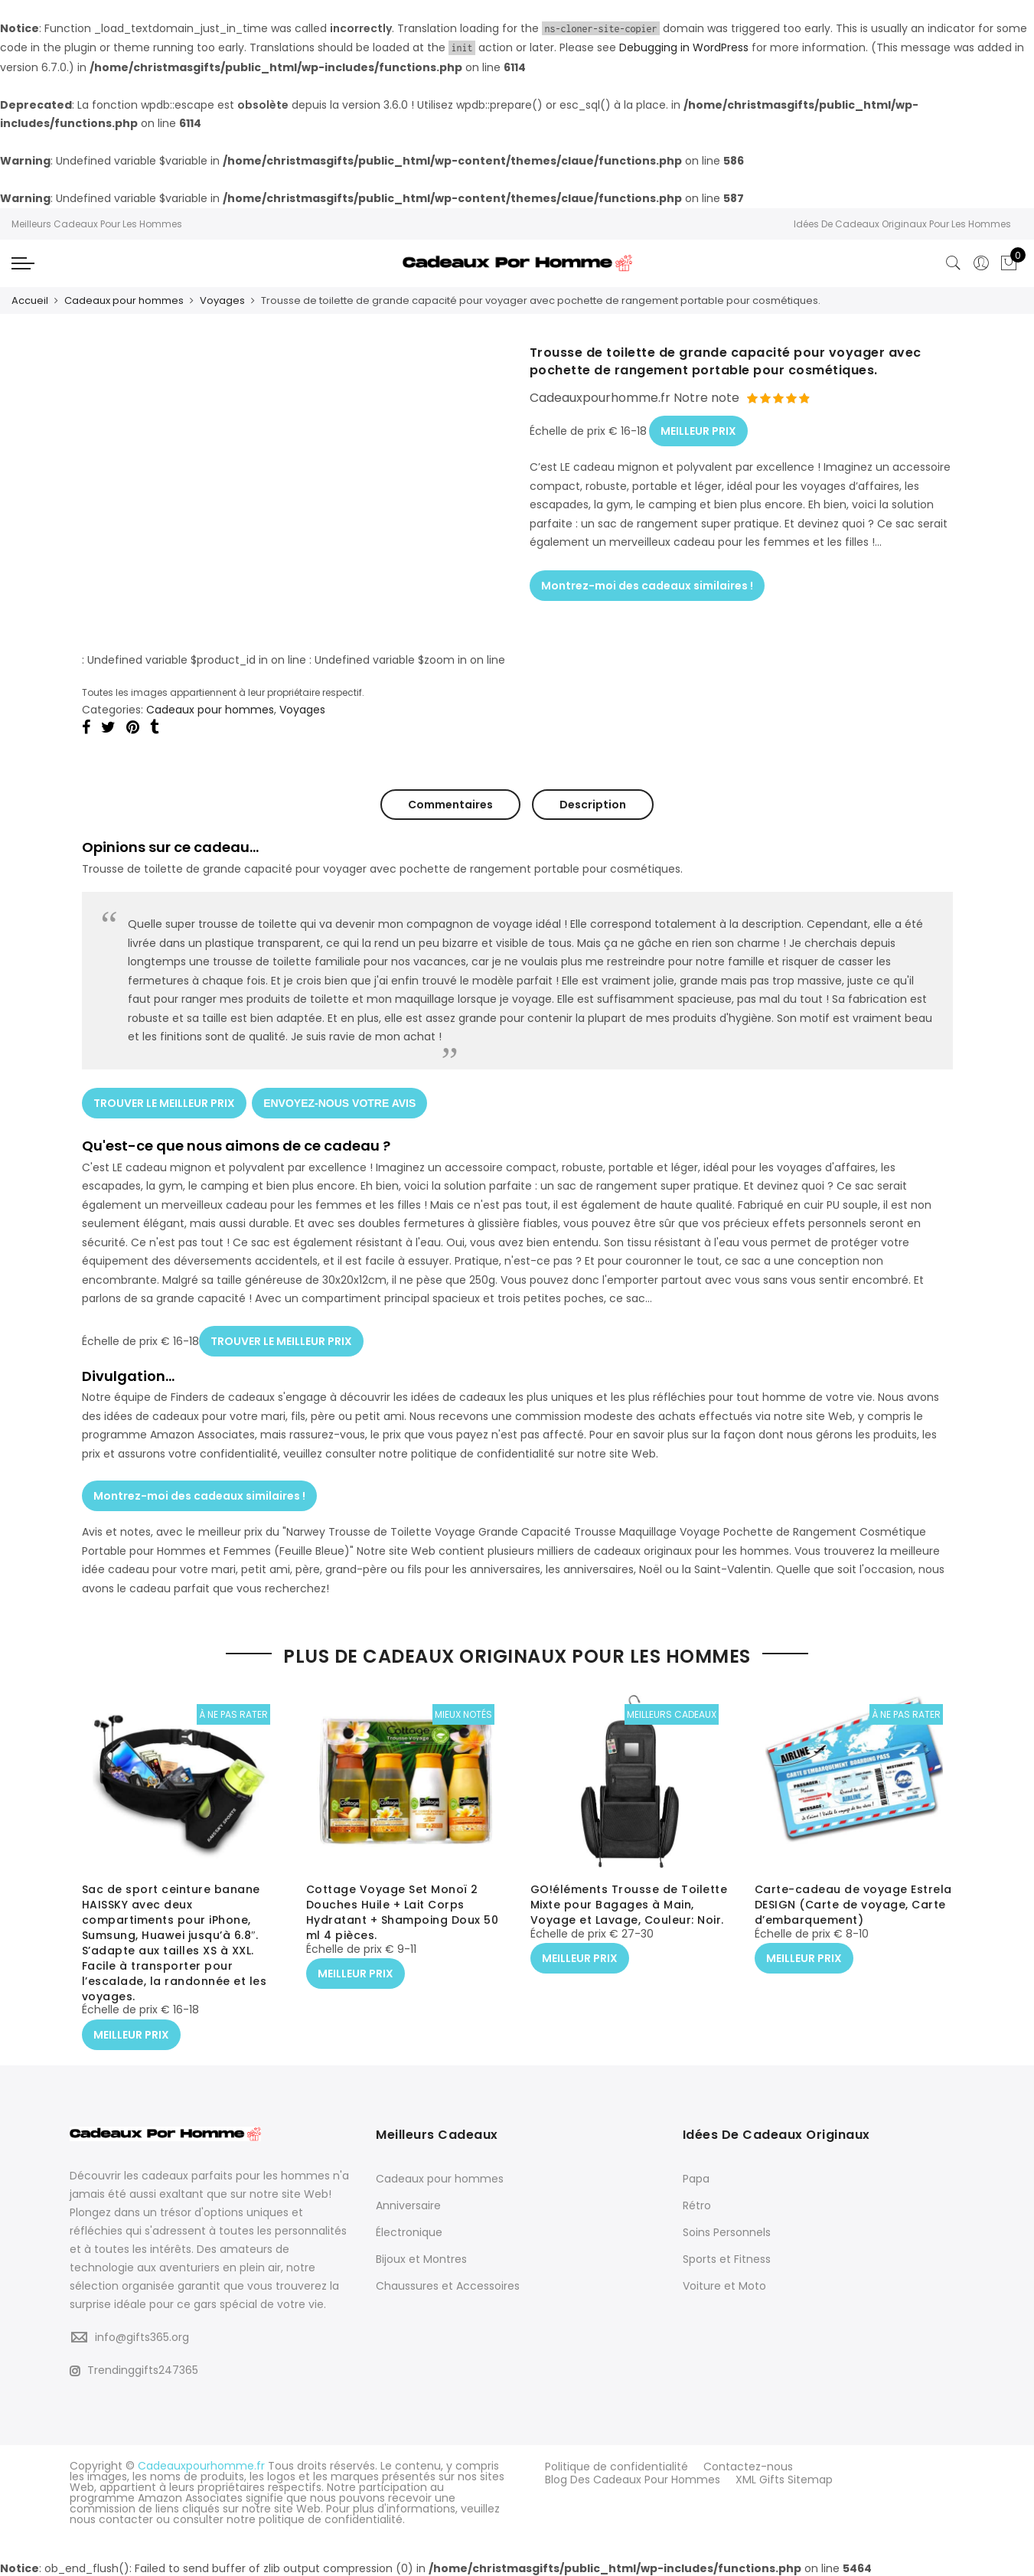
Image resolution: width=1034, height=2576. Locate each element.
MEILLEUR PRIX (698, 425)
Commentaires (450, 803)
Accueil (29, 299)
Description (592, 803)
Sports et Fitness (727, 2257)
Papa (696, 2177)
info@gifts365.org (142, 2335)
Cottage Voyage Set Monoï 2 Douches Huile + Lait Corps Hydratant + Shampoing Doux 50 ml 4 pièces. (402, 1913)
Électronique (409, 2230)
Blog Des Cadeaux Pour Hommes (632, 2475)
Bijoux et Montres (421, 2257)
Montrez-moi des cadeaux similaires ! (647, 577)
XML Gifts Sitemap (784, 2475)
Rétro (697, 2204)
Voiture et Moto (724, 2284)
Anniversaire (408, 2204)
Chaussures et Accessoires (448, 2284)
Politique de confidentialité (616, 2464)
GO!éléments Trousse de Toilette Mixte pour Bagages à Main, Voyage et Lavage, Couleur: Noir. (629, 1906)
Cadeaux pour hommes (124, 299)
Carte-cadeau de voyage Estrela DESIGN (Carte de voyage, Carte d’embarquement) (853, 1906)
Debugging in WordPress (684, 47)
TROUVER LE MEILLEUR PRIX (164, 1097)
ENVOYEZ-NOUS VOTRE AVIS (342, 1098)
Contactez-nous (748, 2464)
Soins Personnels (727, 2230)
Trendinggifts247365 (134, 2368)
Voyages (222, 299)
